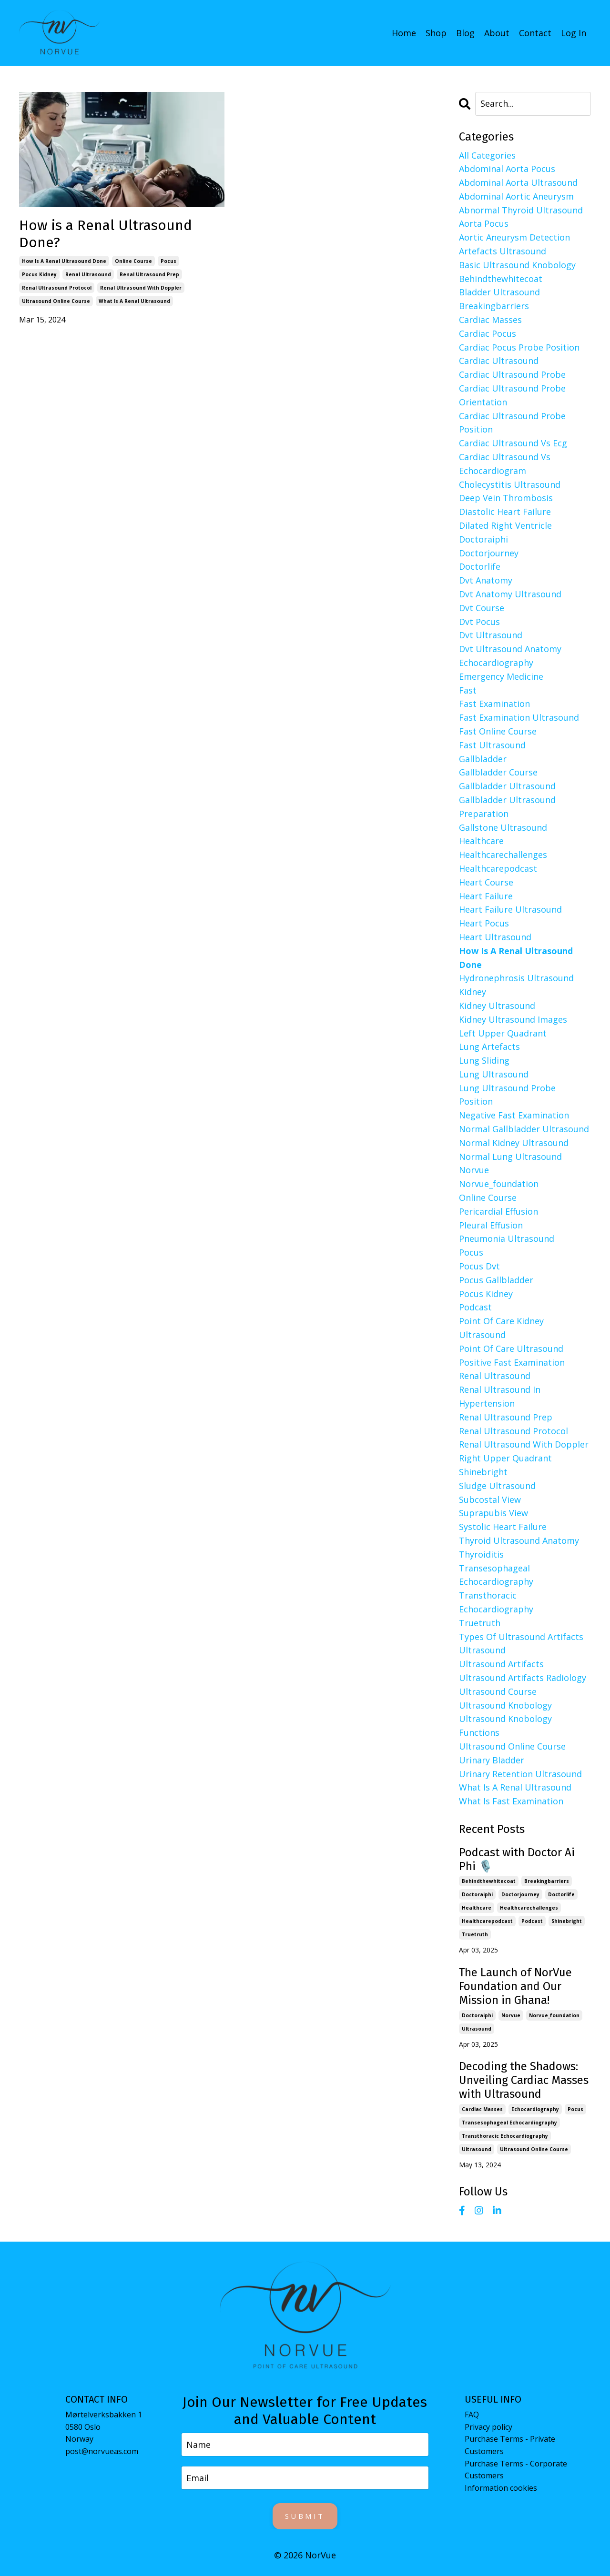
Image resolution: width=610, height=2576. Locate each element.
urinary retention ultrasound (520, 1773)
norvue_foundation (499, 1183)
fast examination (494, 703)
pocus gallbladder (496, 1279)
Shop (436, 32)
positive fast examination (512, 1362)
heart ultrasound (495, 936)
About (496, 32)
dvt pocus (479, 621)
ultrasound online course (56, 300)
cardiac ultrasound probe (512, 374)
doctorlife (479, 566)
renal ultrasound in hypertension (499, 1396)
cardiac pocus (487, 333)
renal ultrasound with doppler (141, 287)
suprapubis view (493, 1512)
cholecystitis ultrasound (509, 484)
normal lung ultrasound (510, 1156)
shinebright (483, 1471)
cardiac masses (490, 319)
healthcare (481, 840)
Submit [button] (305, 2515)
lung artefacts (489, 1046)
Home (404, 32)
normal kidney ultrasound (514, 1142)
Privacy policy (488, 2426)
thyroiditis (481, 1554)
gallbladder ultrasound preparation (507, 806)
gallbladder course (498, 771)
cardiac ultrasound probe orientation (512, 394)
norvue (474, 1170)
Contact (535, 32)
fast (468, 689)
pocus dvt (479, 1265)
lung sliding (484, 1060)
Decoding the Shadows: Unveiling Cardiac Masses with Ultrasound (524, 2079)
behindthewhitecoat (500, 278)
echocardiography (496, 662)
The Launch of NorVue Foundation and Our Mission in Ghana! (515, 1985)
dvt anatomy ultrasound (510, 593)
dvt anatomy (485, 579)
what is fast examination (511, 1800)
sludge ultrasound (497, 1485)
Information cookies (501, 2487)
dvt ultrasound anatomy (510, 648)
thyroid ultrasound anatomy (519, 1540)
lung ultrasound (494, 1073)
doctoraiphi (483, 538)
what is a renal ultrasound (134, 300)
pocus (168, 260)
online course (133, 260)
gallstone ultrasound (503, 827)
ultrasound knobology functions (505, 1725)
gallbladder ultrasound (507, 785)
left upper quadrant (503, 1032)
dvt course (481, 607)
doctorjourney (488, 552)
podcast (475, 1307)
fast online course (498, 730)
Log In (573, 32)
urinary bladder (491, 1759)
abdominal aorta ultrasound (518, 182)
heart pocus (484, 922)
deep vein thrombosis (506, 497)
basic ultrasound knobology (517, 264)
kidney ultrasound (497, 1005)
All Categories (487, 155)
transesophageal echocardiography (496, 1574)
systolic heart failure (503, 1526)
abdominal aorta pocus (507, 168)
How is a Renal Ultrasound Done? (105, 233)
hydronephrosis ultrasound (516, 977)
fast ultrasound (492, 744)
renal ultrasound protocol (57, 287)
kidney (472, 991)
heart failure (486, 895)
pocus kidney (39, 274)
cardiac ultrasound (499, 360)
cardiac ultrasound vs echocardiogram (504, 463)
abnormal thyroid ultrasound (521, 209)
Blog (465, 32)
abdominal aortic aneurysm (516, 195)
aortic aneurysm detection (514, 236)
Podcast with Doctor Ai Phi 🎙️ (517, 1858)
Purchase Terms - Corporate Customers (516, 2469)
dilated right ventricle (505, 525)
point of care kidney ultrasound (501, 1327)
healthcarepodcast (498, 868)
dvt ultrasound (490, 634)
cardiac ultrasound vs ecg (513, 442)
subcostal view (490, 1499)
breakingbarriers (494, 305)
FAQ (472, 2414)
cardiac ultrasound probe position (512, 422)
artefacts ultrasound (502, 250)
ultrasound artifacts (501, 1663)
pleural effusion (491, 1224)
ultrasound (482, 1649)
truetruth (479, 1622)
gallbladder (483, 758)
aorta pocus (483, 223)
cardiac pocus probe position (519, 346)
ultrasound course (498, 1691)
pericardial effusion (498, 1211)
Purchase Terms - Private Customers (510, 2444)
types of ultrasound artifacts (521, 1636)
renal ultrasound (88, 274)
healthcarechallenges (503, 854)
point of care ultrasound (511, 1348)
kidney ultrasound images (513, 1019)
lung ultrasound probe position (507, 1094)
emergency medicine (501, 676)
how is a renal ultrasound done (64, 260)
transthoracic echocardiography (496, 1601)
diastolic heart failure (505, 511)
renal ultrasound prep (149, 274)
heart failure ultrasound (510, 909)
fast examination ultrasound (519, 717)
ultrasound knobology (505, 1705)
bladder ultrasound (499, 292)
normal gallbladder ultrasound (524, 1128)
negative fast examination (514, 1114)
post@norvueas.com (101, 2450)
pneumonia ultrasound (506, 1238)
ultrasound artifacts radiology (522, 1677)
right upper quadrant (505, 1457)
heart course (486, 881)
